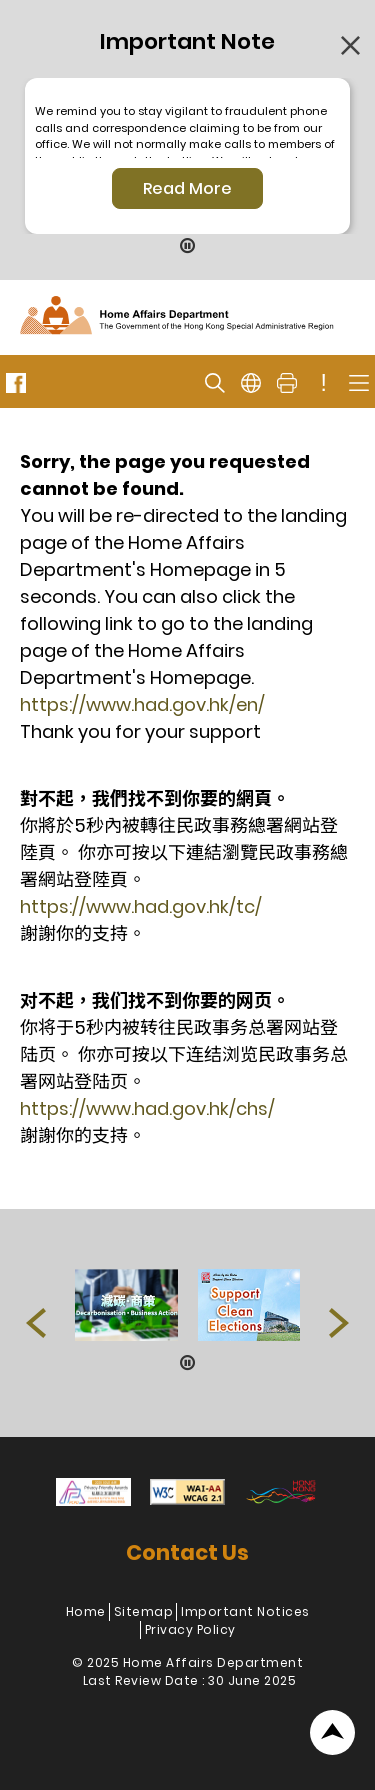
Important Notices (245, 1611)
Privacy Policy (190, 1629)
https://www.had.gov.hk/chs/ (147, 1108)
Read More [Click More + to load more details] (187, 188)
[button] (36, 1323)
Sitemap (144, 1611)
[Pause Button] (188, 247)
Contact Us (187, 1552)
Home (86, 1611)
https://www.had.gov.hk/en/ (142, 704)
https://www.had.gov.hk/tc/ (141, 906)
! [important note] (324, 383)
